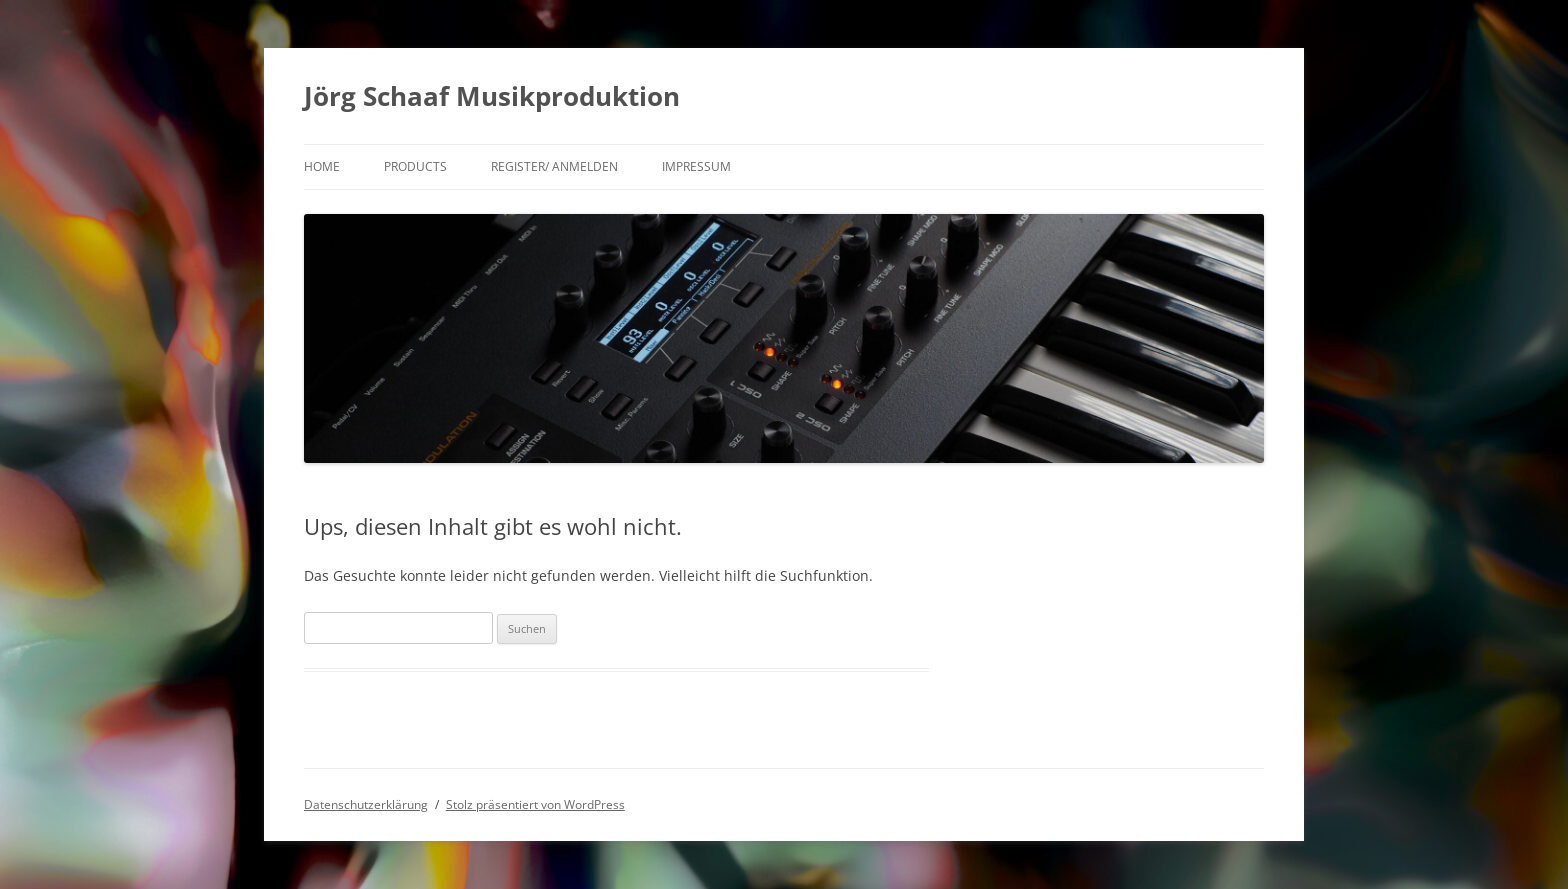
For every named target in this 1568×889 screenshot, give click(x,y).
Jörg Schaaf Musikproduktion (492, 96)
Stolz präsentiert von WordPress (535, 804)
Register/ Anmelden (554, 166)
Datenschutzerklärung (366, 804)
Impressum (696, 166)
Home (322, 166)
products (415, 166)
